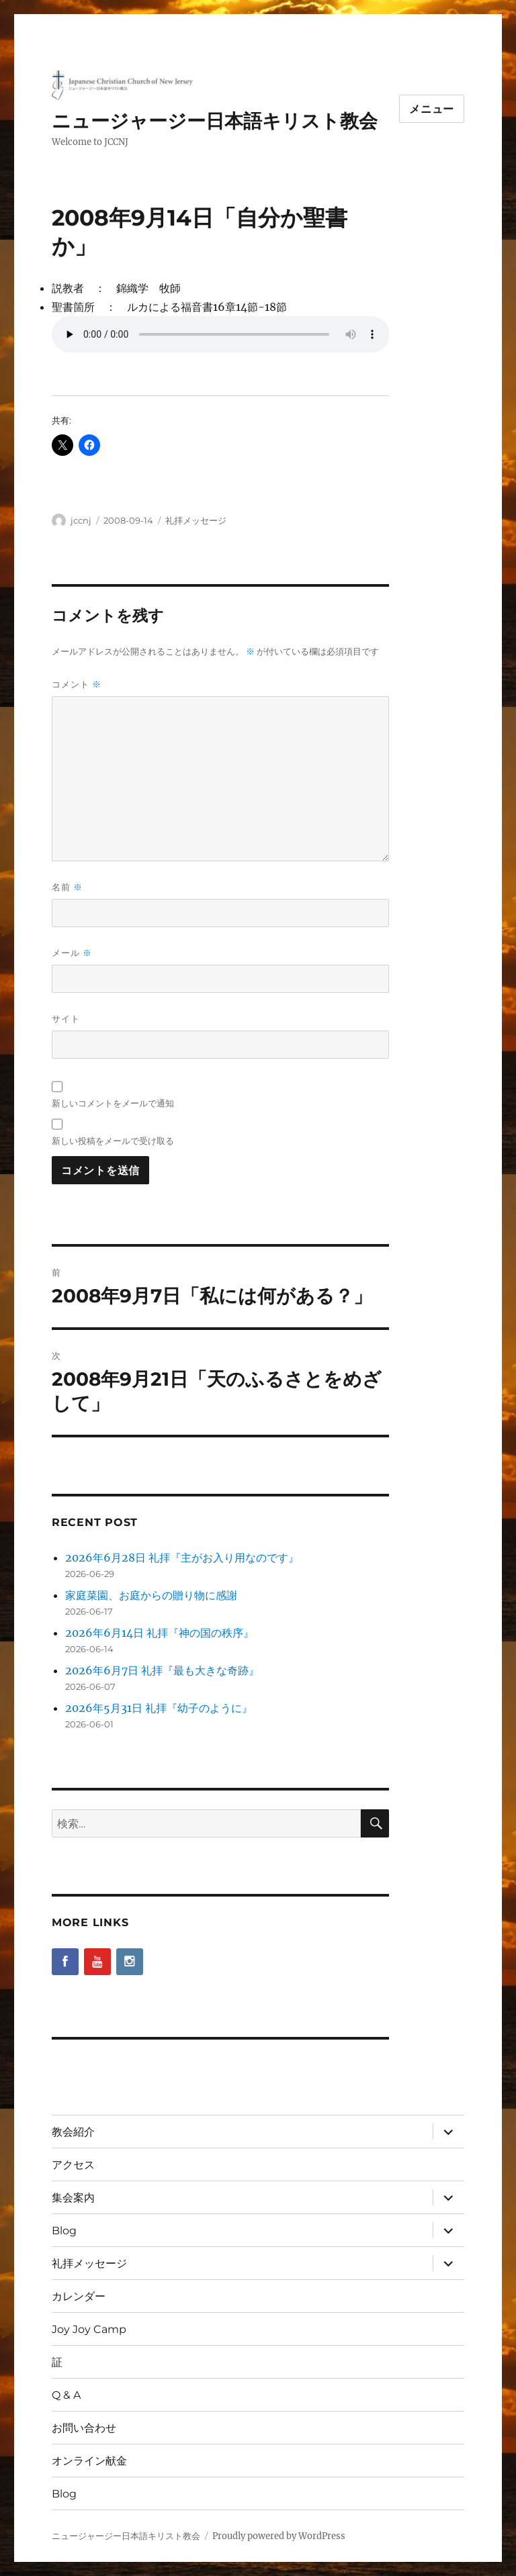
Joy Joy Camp (89, 2329)
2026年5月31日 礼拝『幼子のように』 (159, 1708)
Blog (64, 2230)
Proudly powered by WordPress (278, 2536)
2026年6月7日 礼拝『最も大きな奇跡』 (162, 1670)
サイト (66, 1018)
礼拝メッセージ (195, 520)
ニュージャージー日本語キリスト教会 (215, 120)
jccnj (81, 520)
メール (72, 953)
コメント (76, 684)
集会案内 (73, 2197)
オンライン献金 (89, 2460)
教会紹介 (73, 2132)
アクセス (73, 2164)
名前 (67, 887)
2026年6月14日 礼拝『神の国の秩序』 (159, 1632)
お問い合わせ (84, 2428)
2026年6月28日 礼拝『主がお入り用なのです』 (182, 1557)
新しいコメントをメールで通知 (113, 1103)
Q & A (66, 2395)
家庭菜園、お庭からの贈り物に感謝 (151, 1595)
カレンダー (78, 2296)
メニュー (431, 109)
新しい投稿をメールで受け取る (113, 1140)
